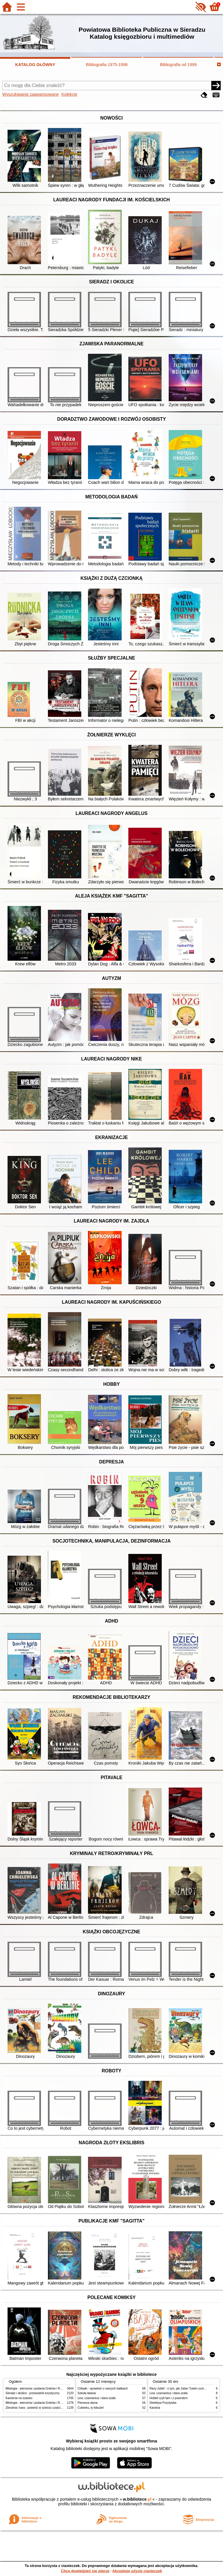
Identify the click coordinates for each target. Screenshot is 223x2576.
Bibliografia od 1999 (178, 64)
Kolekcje (69, 94)
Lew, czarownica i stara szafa (97, 2398)
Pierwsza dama (88, 2402)
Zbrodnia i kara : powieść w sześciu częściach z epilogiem (43, 2407)
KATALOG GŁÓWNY (35, 64)
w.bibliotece (137, 2499)
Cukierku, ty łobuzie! (91, 2407)
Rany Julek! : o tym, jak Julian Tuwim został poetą (182, 2388)
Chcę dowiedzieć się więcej (85, 2571)
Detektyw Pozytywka (163, 2402)
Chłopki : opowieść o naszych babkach (103, 2388)
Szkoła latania (87, 2393)
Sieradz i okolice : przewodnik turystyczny (33, 2393)
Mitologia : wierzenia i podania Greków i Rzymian (37, 2388)
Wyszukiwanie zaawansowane (30, 94)
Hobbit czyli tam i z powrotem (169, 2398)
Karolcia (155, 2407)
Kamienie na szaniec (19, 2398)
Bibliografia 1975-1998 (107, 64)
